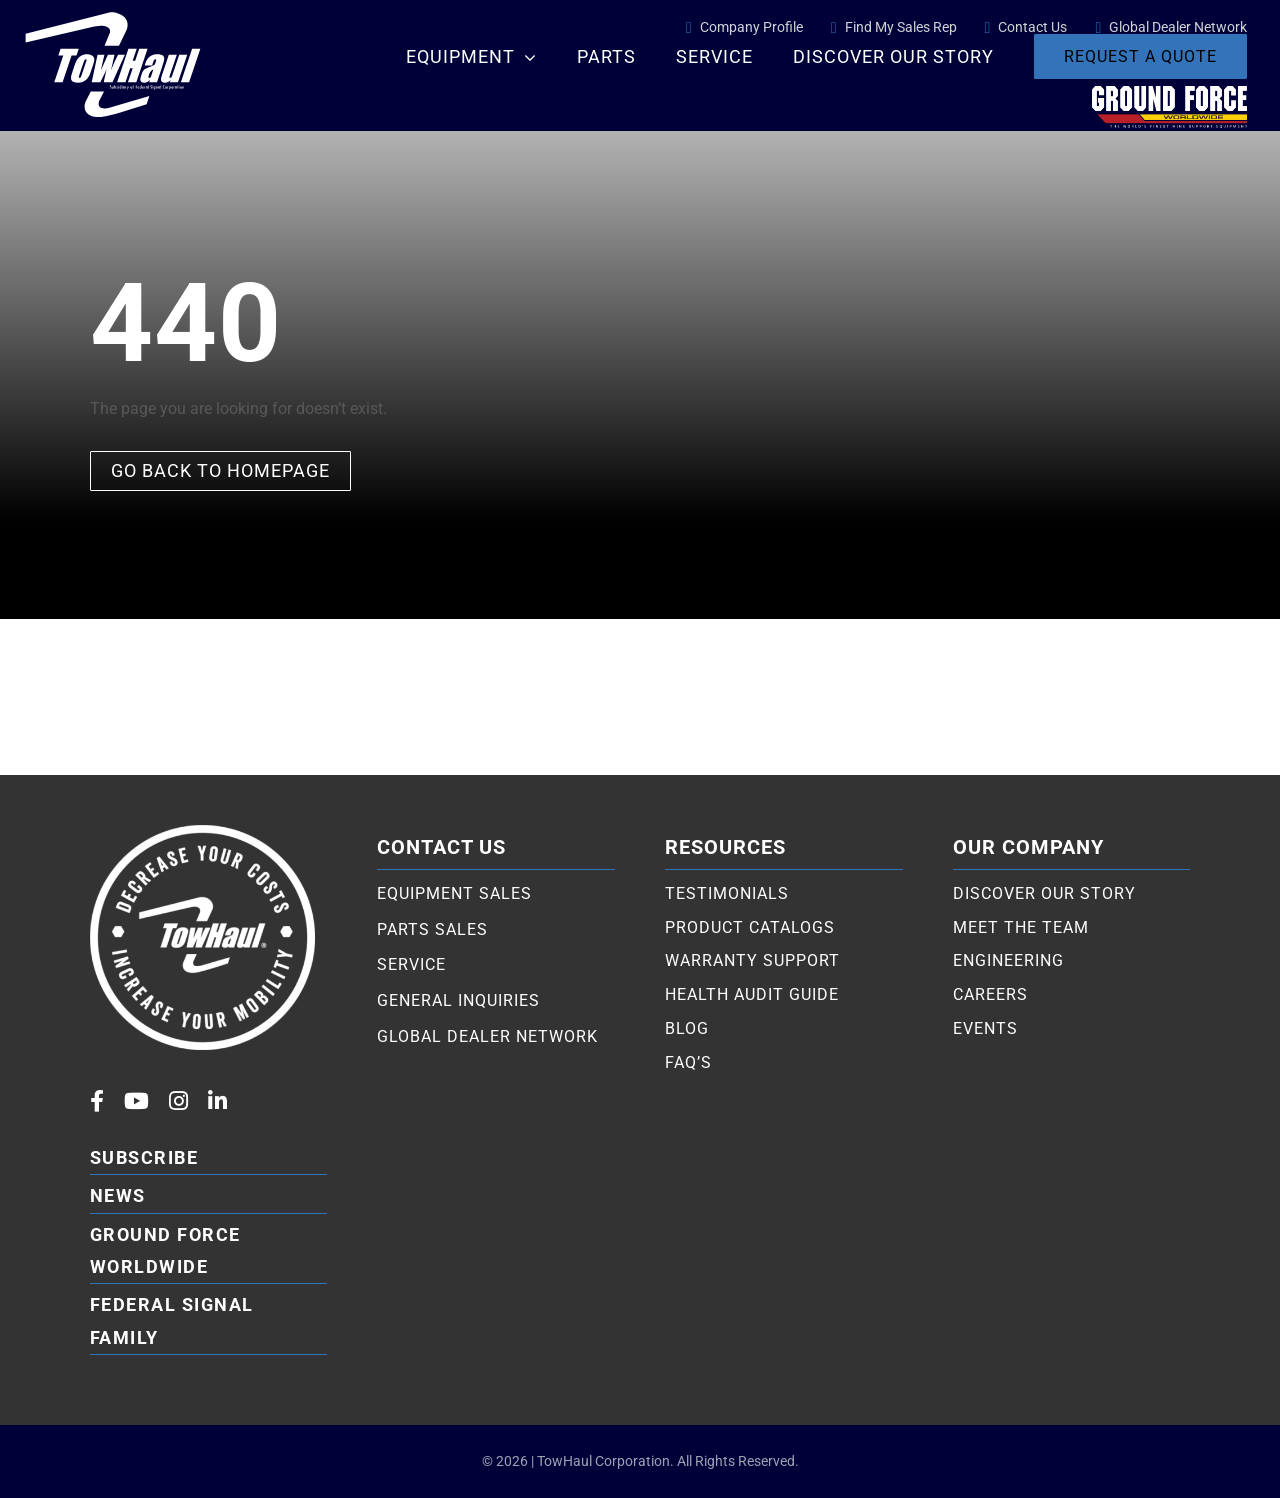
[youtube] (136, 1101)
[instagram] (178, 1101)
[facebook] (97, 1101)
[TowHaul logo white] (113, 10)
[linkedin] (217, 1101)
